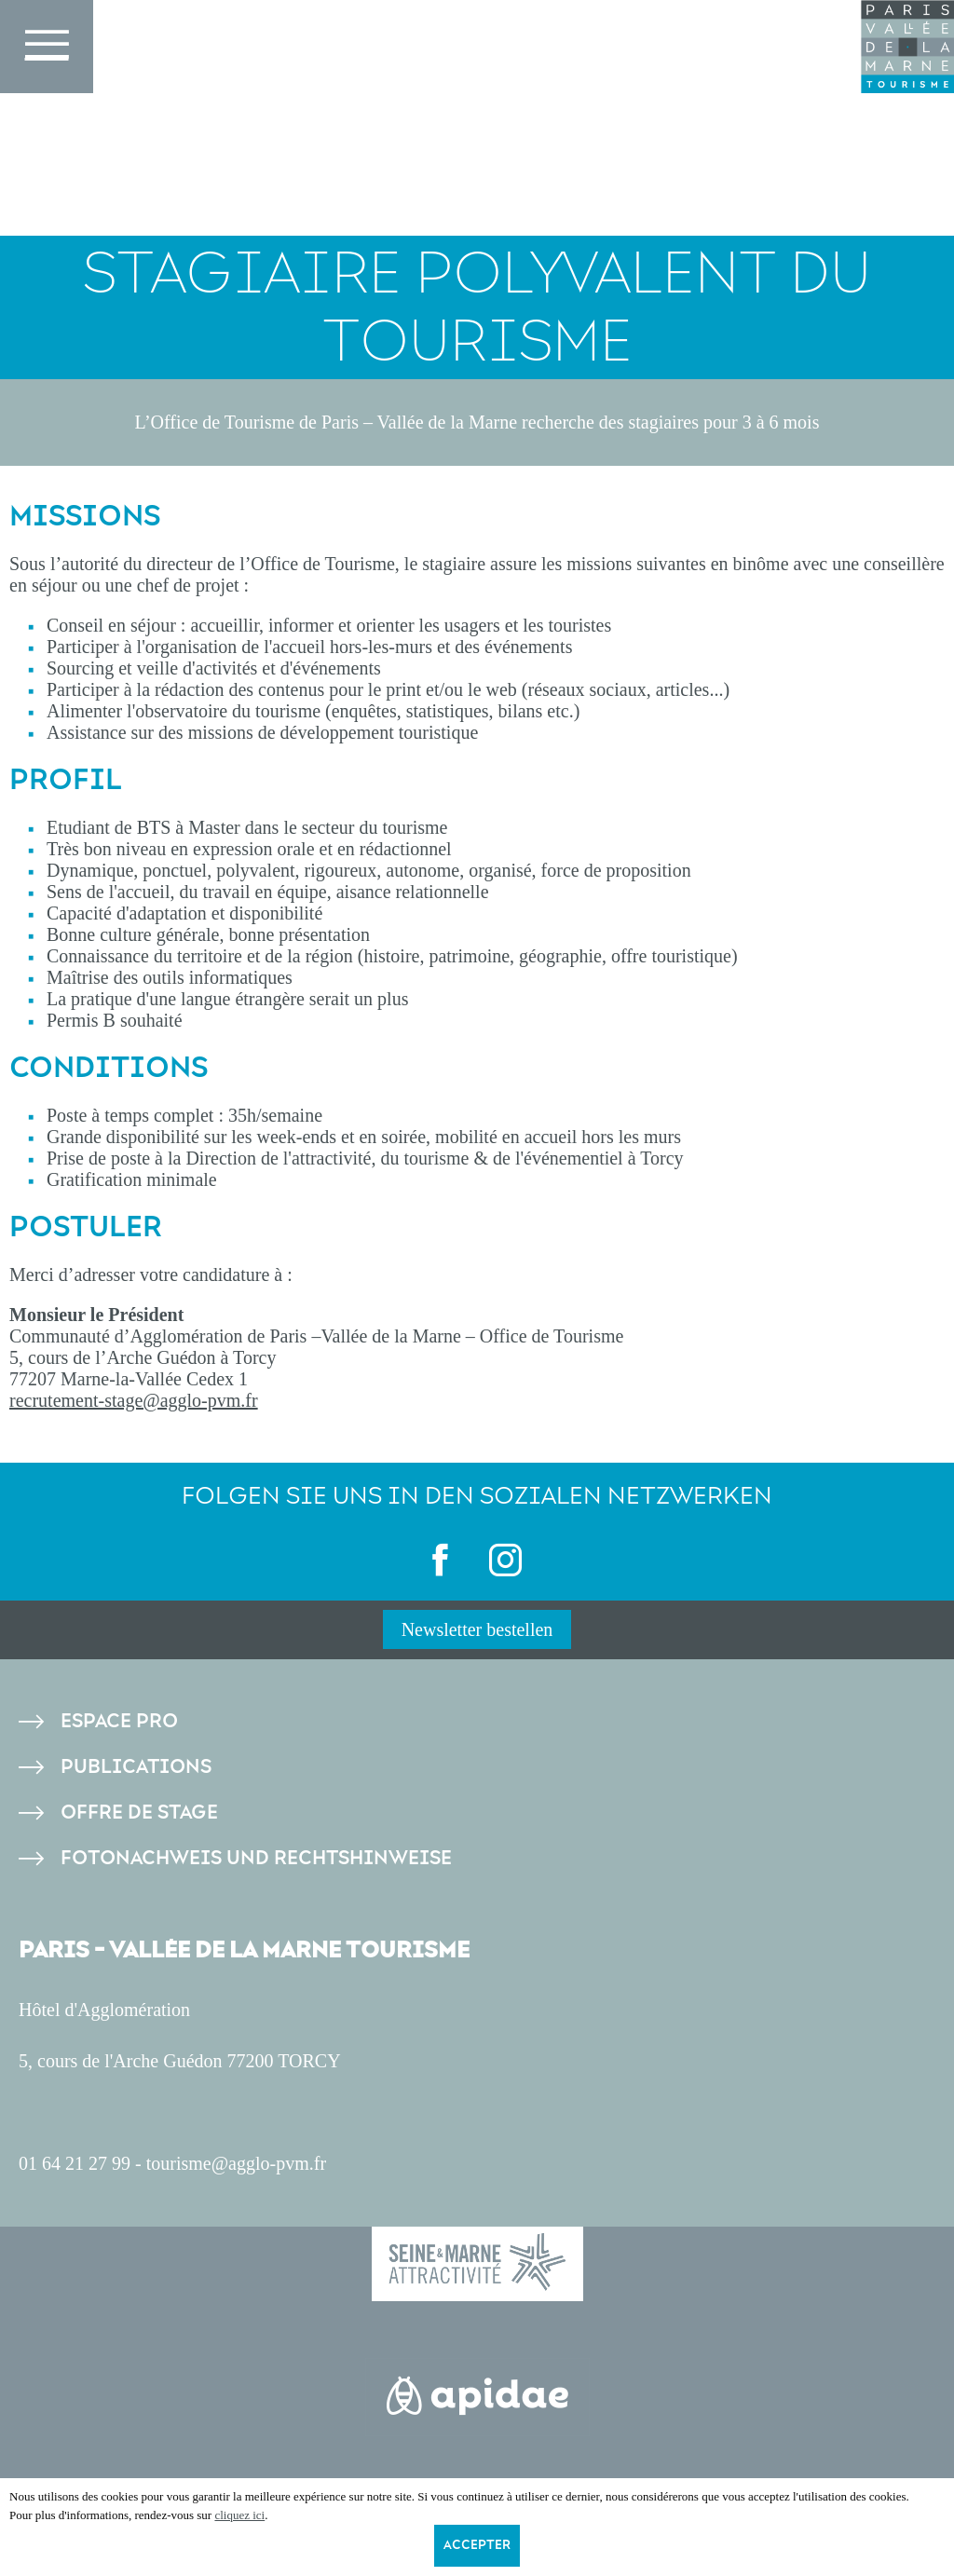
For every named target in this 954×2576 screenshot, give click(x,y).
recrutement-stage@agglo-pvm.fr (133, 1400)
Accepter (477, 2545)
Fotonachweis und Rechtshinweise (256, 1858)
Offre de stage (139, 1812)
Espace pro (119, 1721)
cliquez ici (239, 2515)
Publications (136, 1767)
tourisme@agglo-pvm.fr (236, 2163)
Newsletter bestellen (477, 1629)
